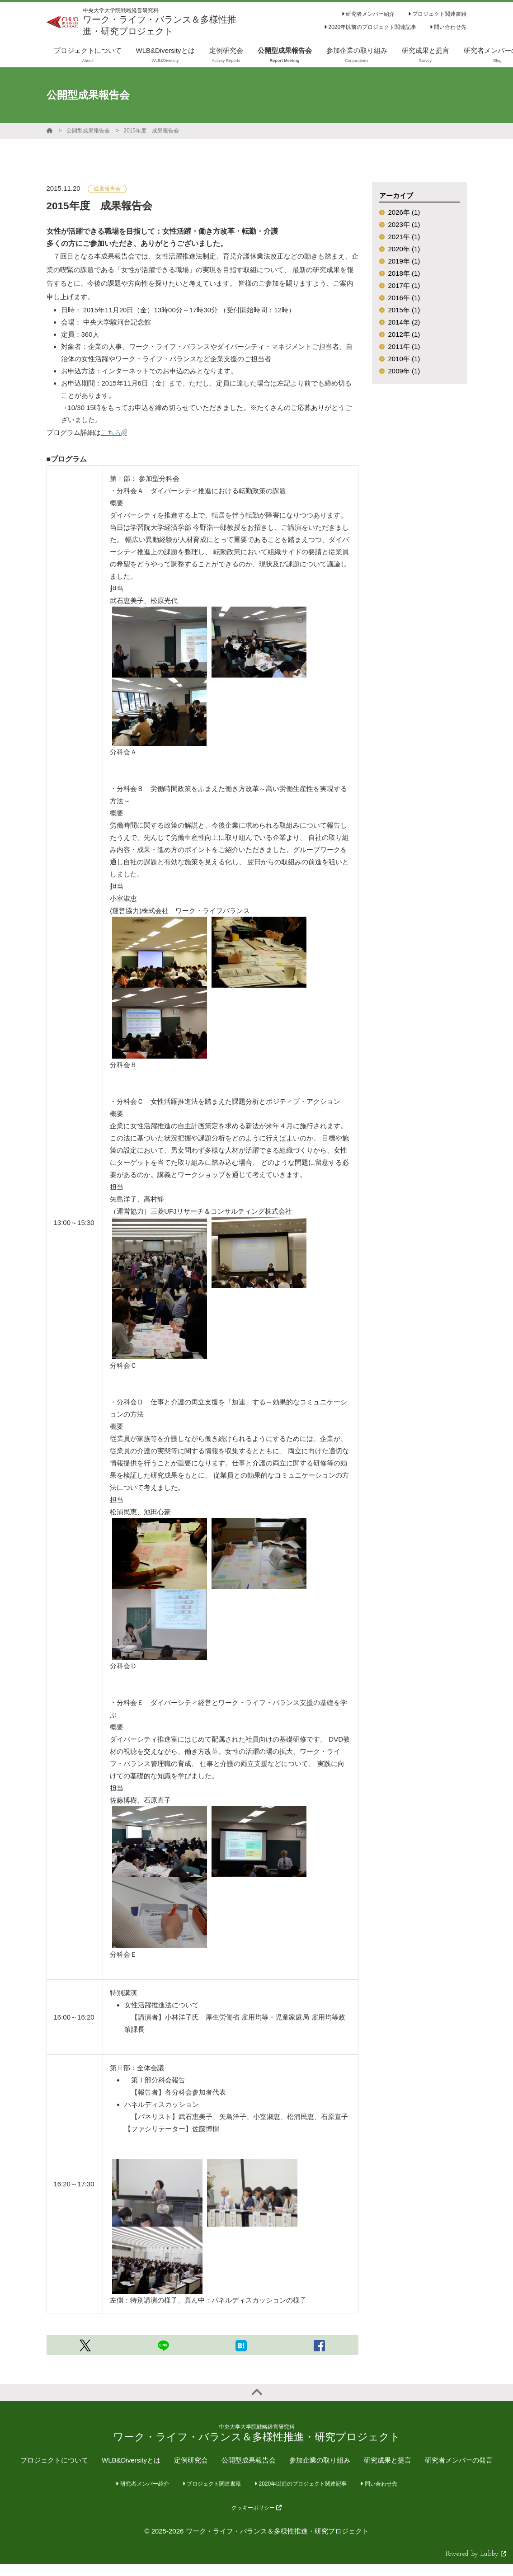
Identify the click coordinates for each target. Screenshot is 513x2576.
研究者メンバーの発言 (459, 2460)
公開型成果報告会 (88, 130)
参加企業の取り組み (319, 2460)
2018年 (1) (404, 273)
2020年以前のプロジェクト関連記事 (370, 27)
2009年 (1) (404, 371)
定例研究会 (191, 2460)
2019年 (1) (404, 261)
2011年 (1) (404, 346)
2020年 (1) (404, 249)
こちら (111, 432)
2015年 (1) (404, 310)
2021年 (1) (404, 236)
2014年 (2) (404, 322)
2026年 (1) (404, 212)
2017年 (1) (404, 285)
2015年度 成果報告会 (151, 130)
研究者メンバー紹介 (368, 14)
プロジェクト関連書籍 (437, 14)
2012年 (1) (404, 334)
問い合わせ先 (448, 27)
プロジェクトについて (54, 2460)
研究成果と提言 (387, 2460)
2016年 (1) (404, 297)
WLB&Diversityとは (131, 2460)
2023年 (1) (404, 224)
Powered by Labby (476, 2554)
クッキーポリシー (256, 2508)
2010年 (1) (404, 359)
